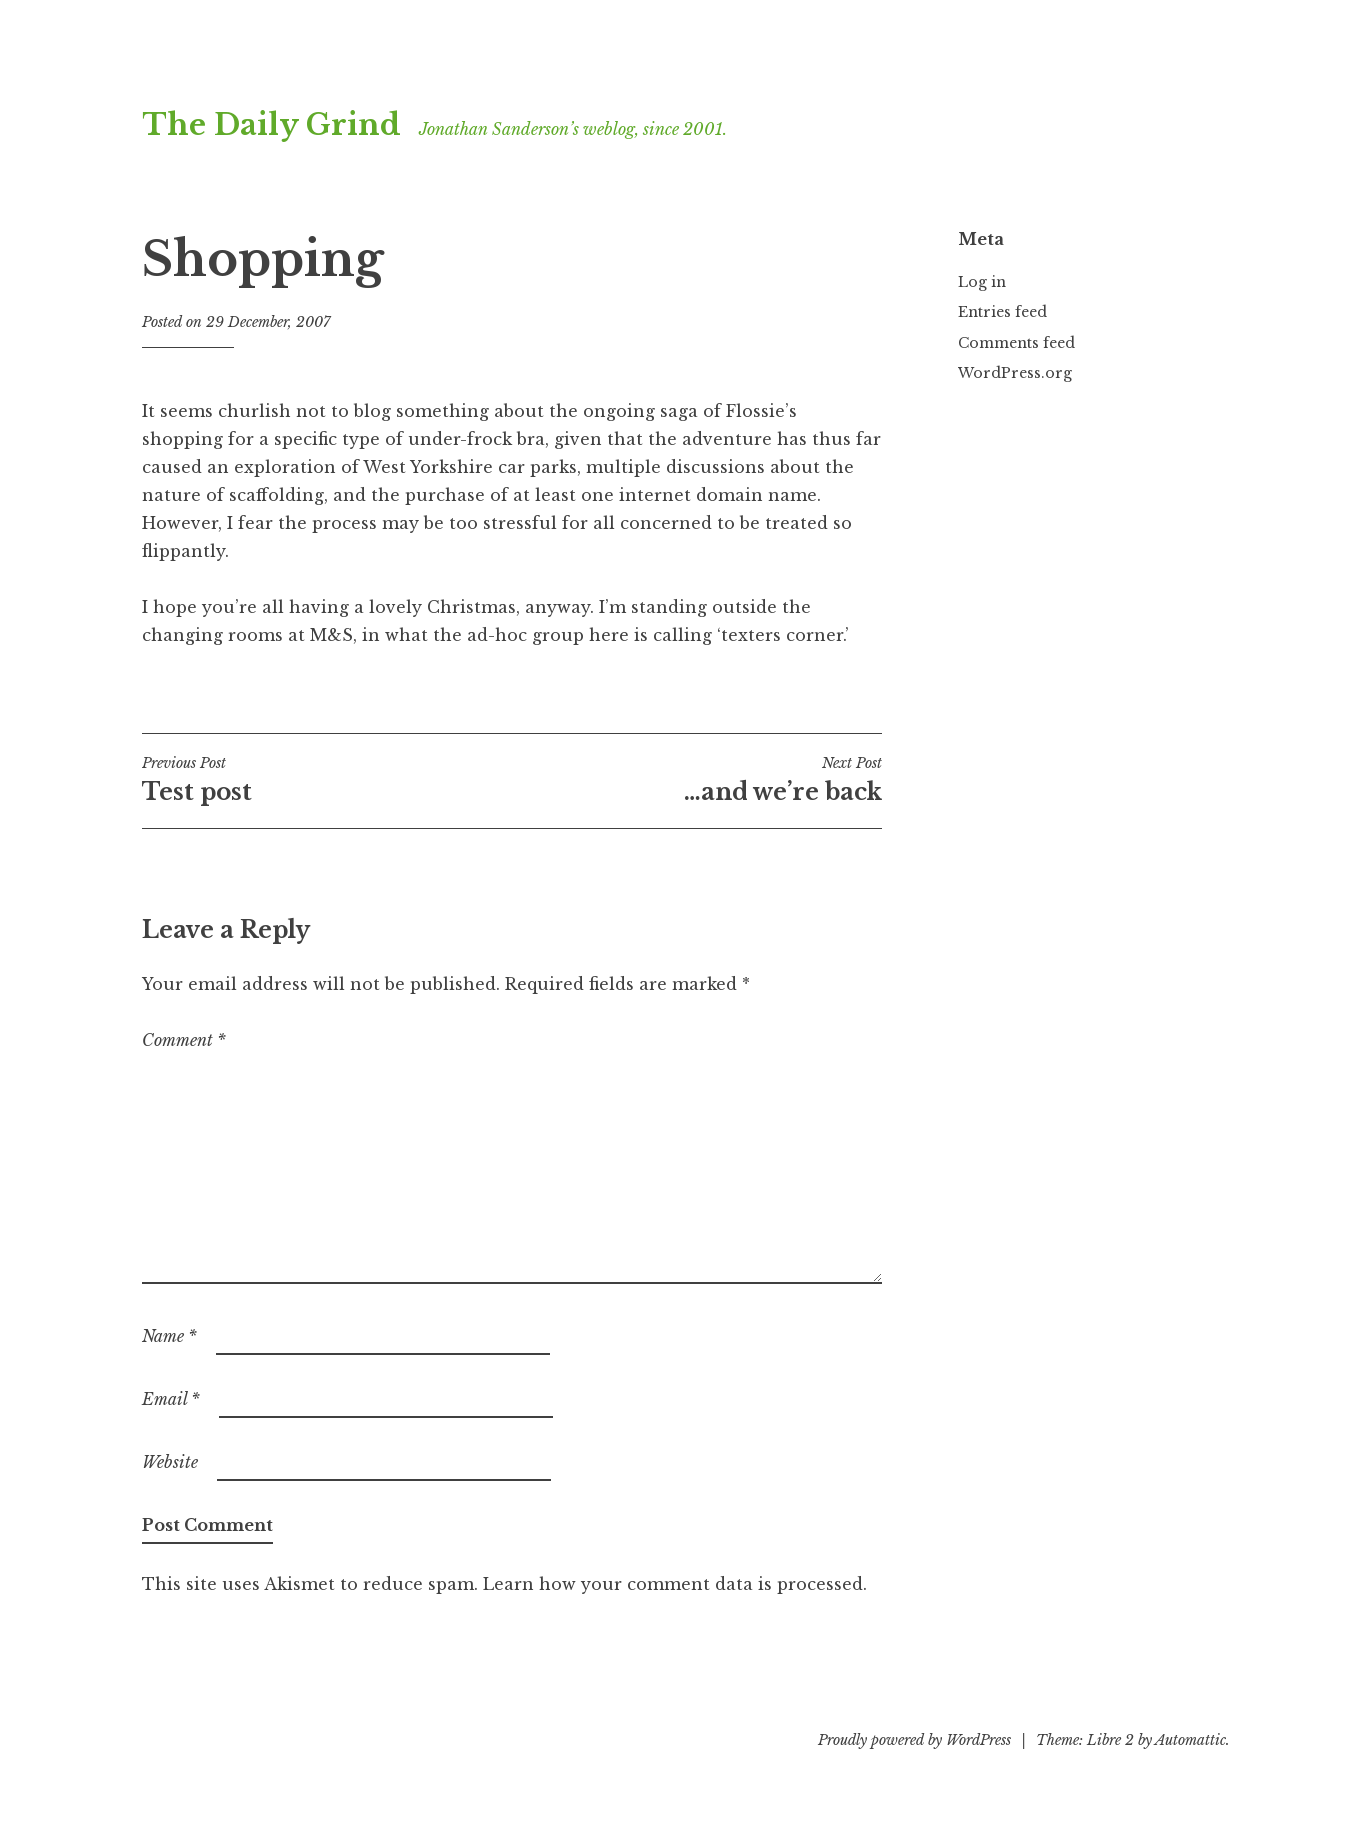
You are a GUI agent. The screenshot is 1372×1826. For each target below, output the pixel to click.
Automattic (1190, 1740)
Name (169, 1336)
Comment (184, 1040)
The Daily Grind (271, 125)
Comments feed (1016, 343)
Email (171, 1399)
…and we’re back (697, 780)
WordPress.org (1015, 373)
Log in (982, 282)
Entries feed (1002, 312)
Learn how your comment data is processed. (675, 1584)
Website (170, 1462)
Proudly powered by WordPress (914, 1740)
